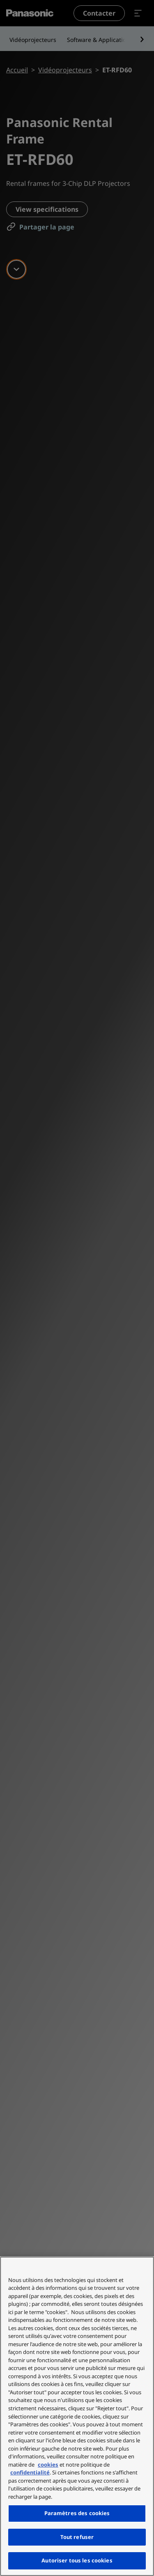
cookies (48, 2464)
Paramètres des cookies (77, 2513)
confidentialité (30, 2472)
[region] (77, 2416)
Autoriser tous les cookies (76, 2560)
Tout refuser (77, 2537)
